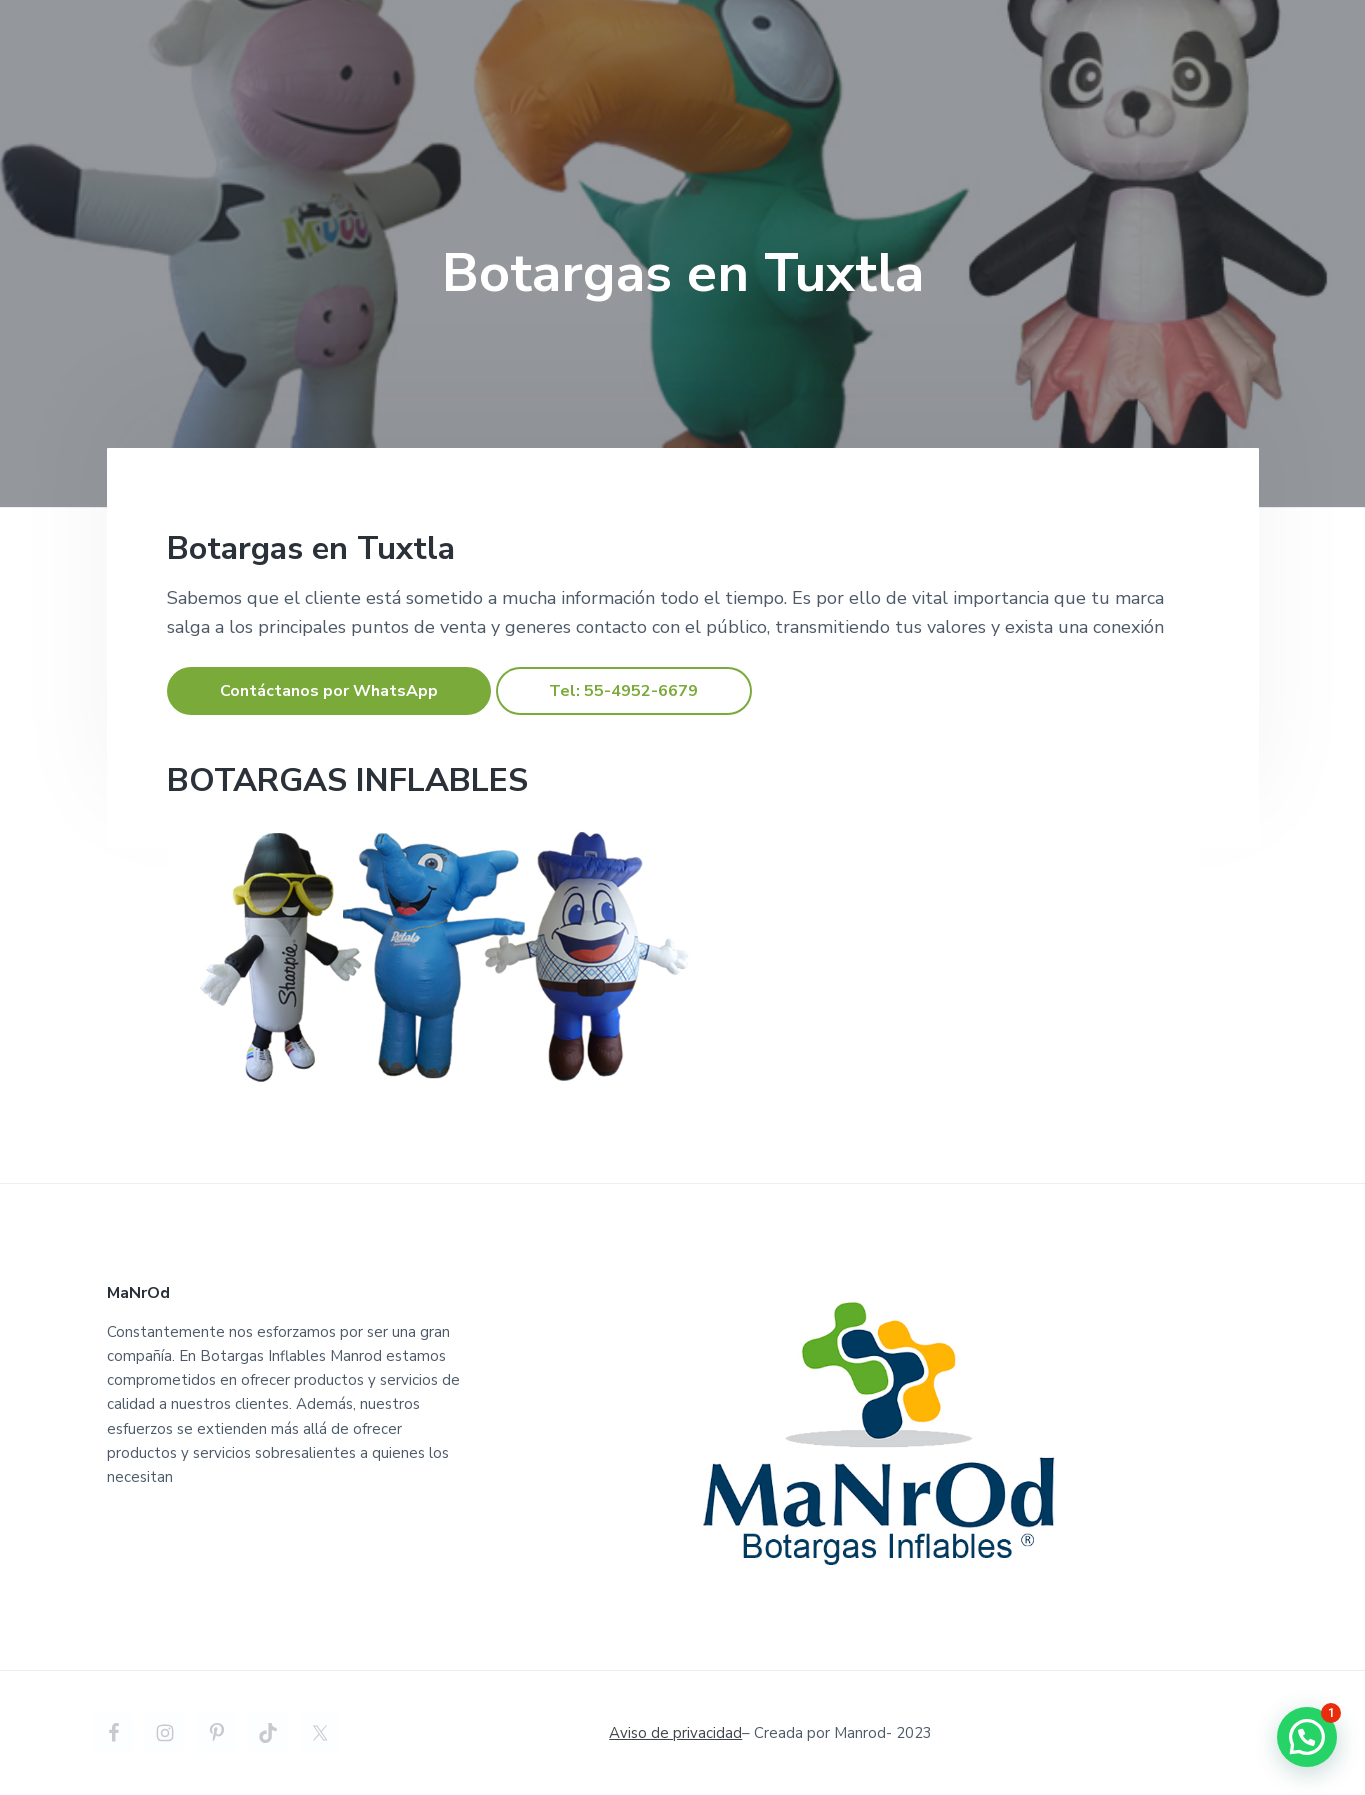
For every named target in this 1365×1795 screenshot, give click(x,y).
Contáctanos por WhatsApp (329, 691)
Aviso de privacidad (675, 1733)
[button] (1307, 1737)
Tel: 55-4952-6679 (623, 691)
